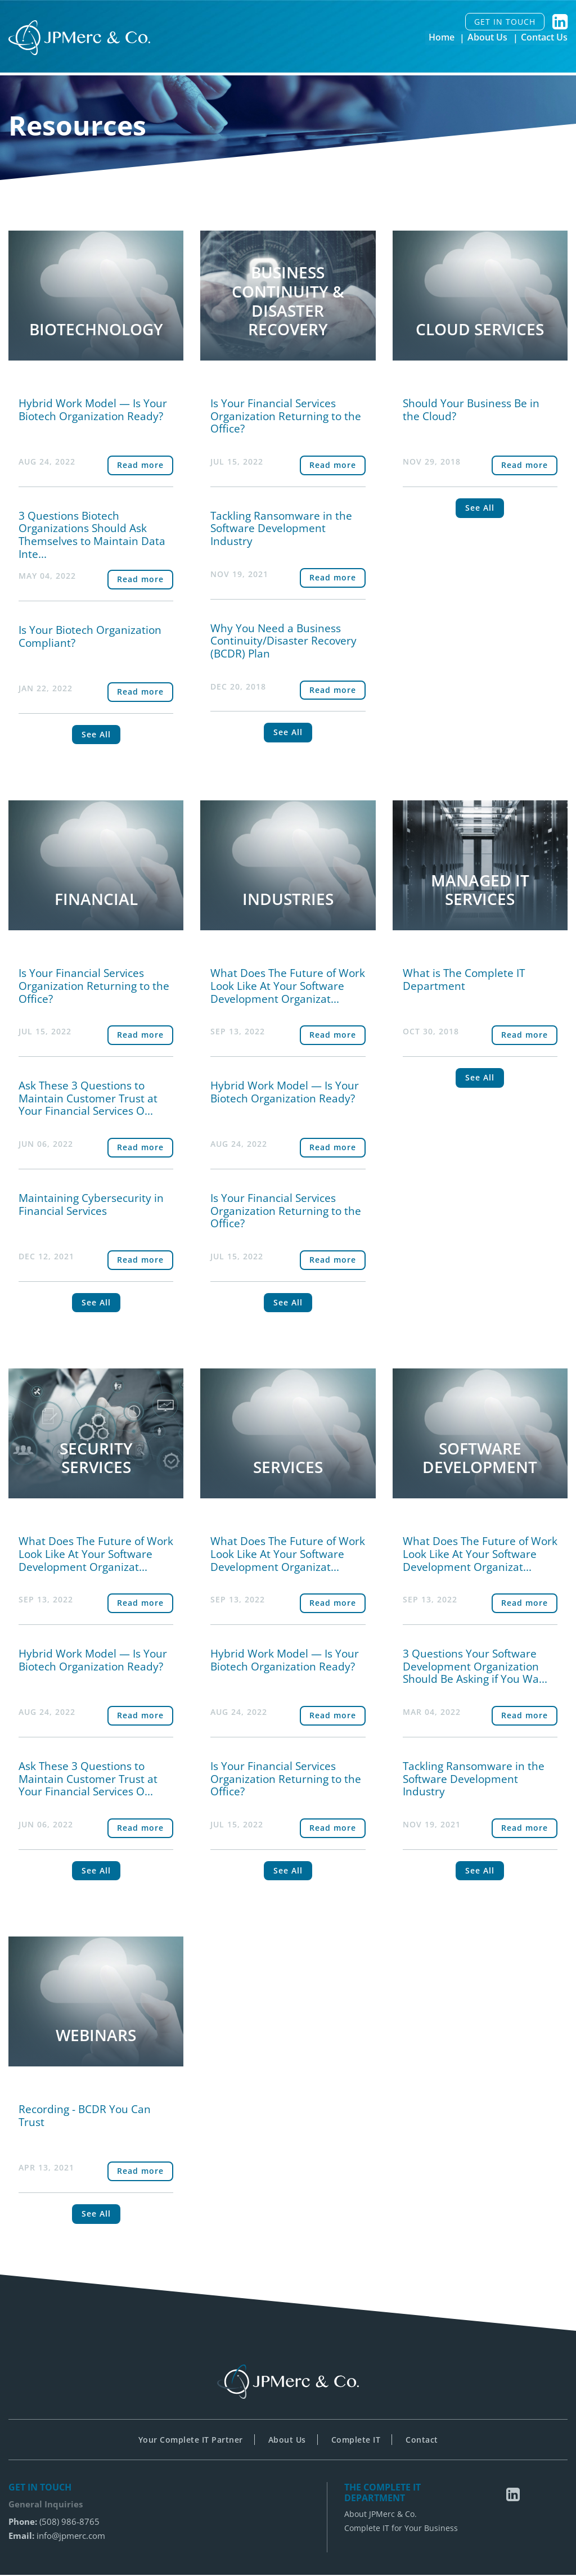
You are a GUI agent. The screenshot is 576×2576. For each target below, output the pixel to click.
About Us (488, 37)
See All (96, 734)
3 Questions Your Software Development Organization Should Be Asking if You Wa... (475, 1667)
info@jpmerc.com (71, 2537)
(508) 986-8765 (69, 2522)
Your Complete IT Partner (190, 2441)
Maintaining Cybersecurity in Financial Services (91, 1205)
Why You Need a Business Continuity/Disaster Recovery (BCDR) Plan (283, 641)
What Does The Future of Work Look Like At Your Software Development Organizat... (287, 986)
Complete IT (356, 2441)
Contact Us (544, 37)
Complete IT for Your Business (401, 2529)
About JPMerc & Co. (380, 2515)
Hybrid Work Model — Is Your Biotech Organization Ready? (93, 410)
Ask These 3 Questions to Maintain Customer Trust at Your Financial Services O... (88, 1099)
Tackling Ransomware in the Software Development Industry (281, 528)
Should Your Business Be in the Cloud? (471, 410)
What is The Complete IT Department (464, 980)
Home (442, 37)
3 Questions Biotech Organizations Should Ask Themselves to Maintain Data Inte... (92, 534)
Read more (140, 465)
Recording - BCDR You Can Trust (85, 2117)
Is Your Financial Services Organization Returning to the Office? (285, 416)
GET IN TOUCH (505, 21)
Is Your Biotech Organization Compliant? (90, 636)
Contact (422, 2441)
